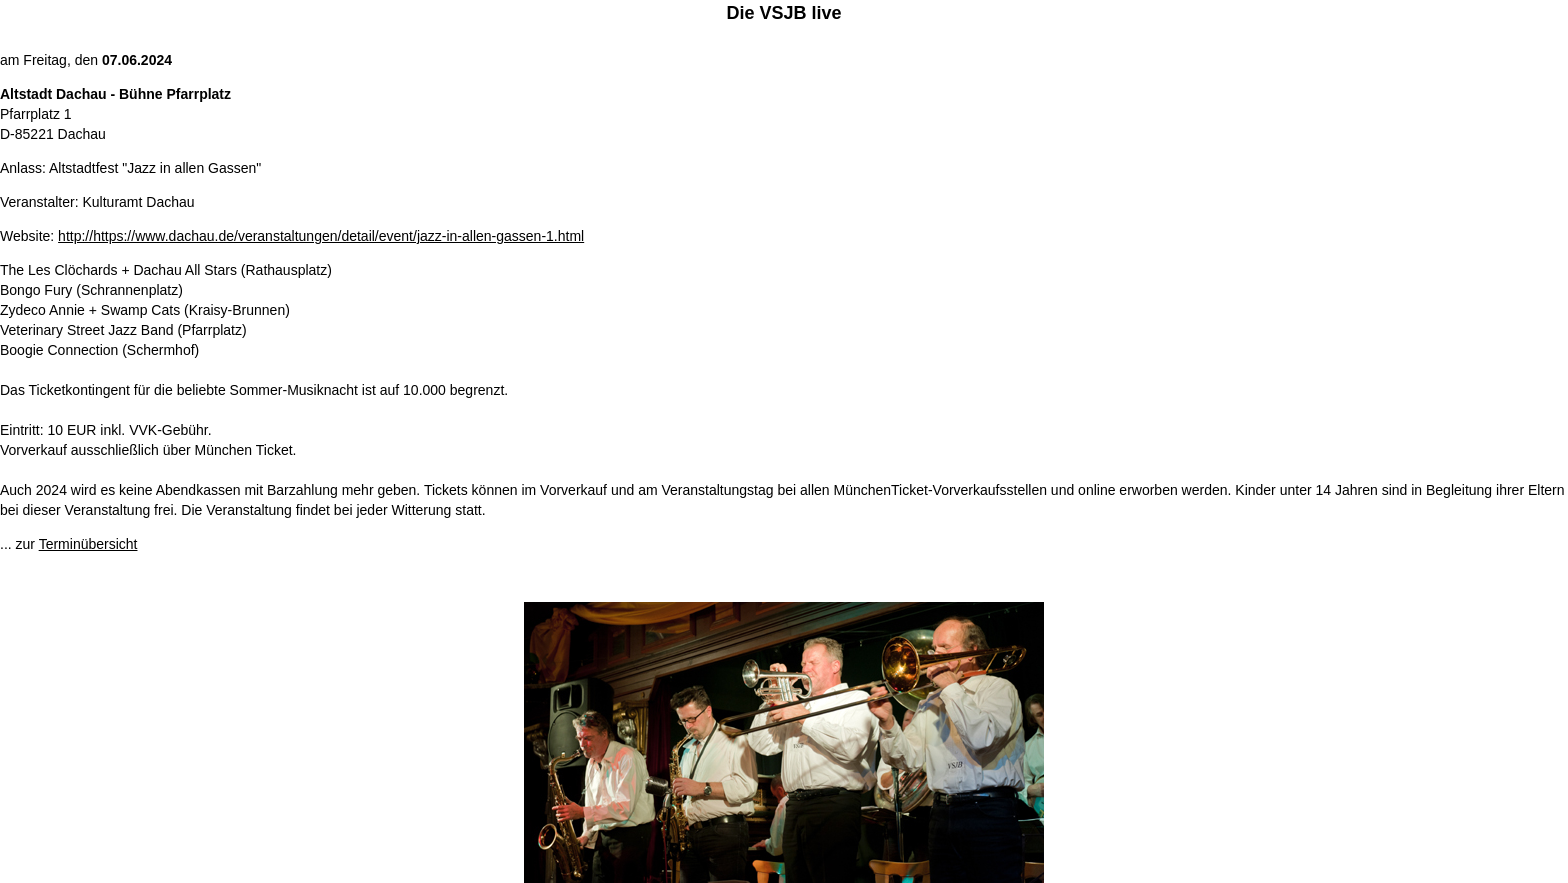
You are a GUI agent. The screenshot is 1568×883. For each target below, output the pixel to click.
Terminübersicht (88, 544)
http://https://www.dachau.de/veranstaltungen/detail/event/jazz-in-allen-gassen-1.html (321, 236)
